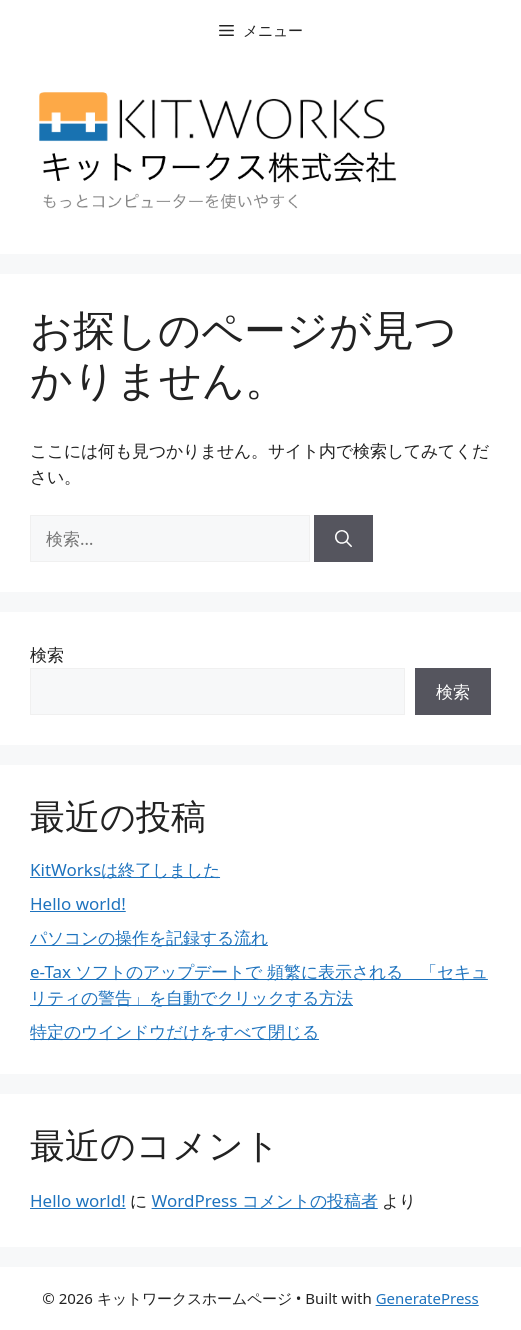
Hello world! (78, 903)
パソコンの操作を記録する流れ (149, 937)
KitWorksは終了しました (125, 869)
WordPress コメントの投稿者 (265, 1200)
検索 (47, 654)
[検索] (343, 539)
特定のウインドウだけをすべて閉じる (174, 1031)
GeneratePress (427, 1298)
